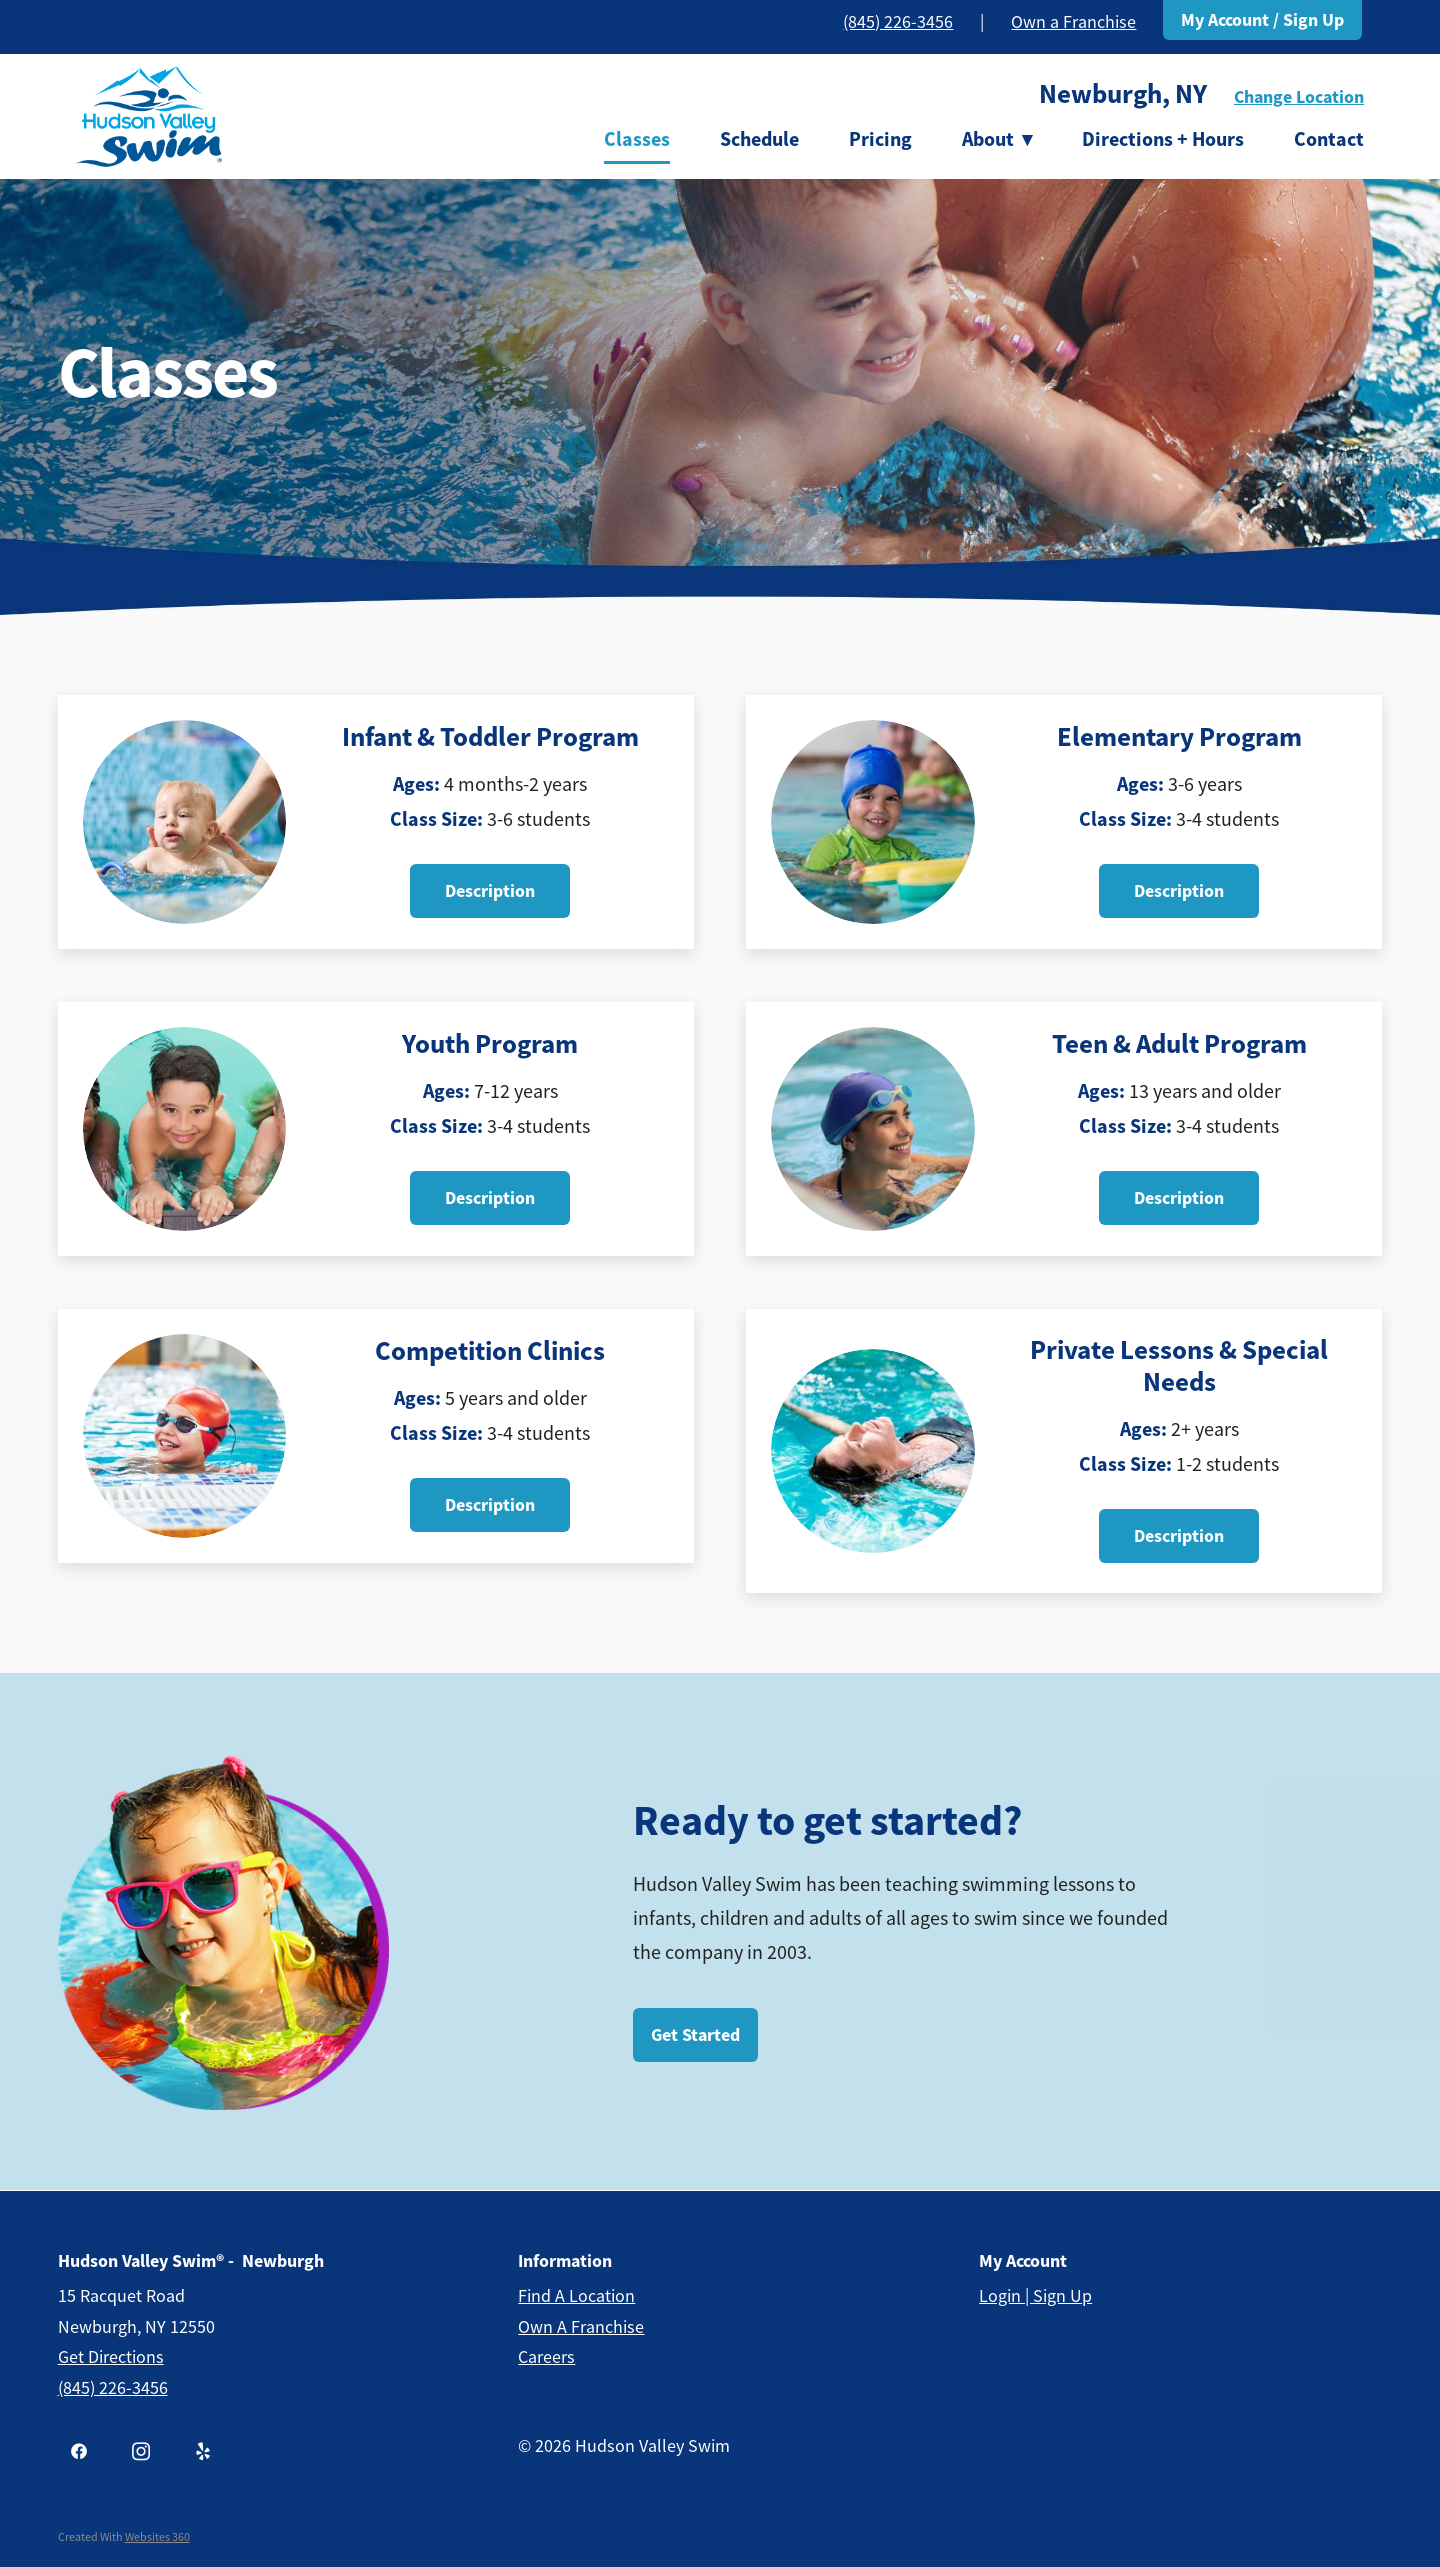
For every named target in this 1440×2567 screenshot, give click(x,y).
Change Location (1299, 97)
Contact (1329, 139)
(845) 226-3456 (898, 22)
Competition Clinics (490, 1351)
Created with (124, 2537)
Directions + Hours (1163, 139)
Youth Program (490, 1044)
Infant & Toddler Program (490, 737)
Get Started (695, 2035)
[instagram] (141, 2452)
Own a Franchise (1073, 22)
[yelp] (203, 2452)
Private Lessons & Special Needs (1179, 1366)
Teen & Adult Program (1179, 1044)
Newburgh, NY (1123, 94)
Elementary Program (1179, 737)
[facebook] (79, 2452)
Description (490, 891)
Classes (637, 139)
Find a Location (576, 2296)
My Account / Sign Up (1262, 20)
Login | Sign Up (1035, 2296)
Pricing (880, 139)
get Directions (111, 2357)
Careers (546, 2357)
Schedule (759, 139)
